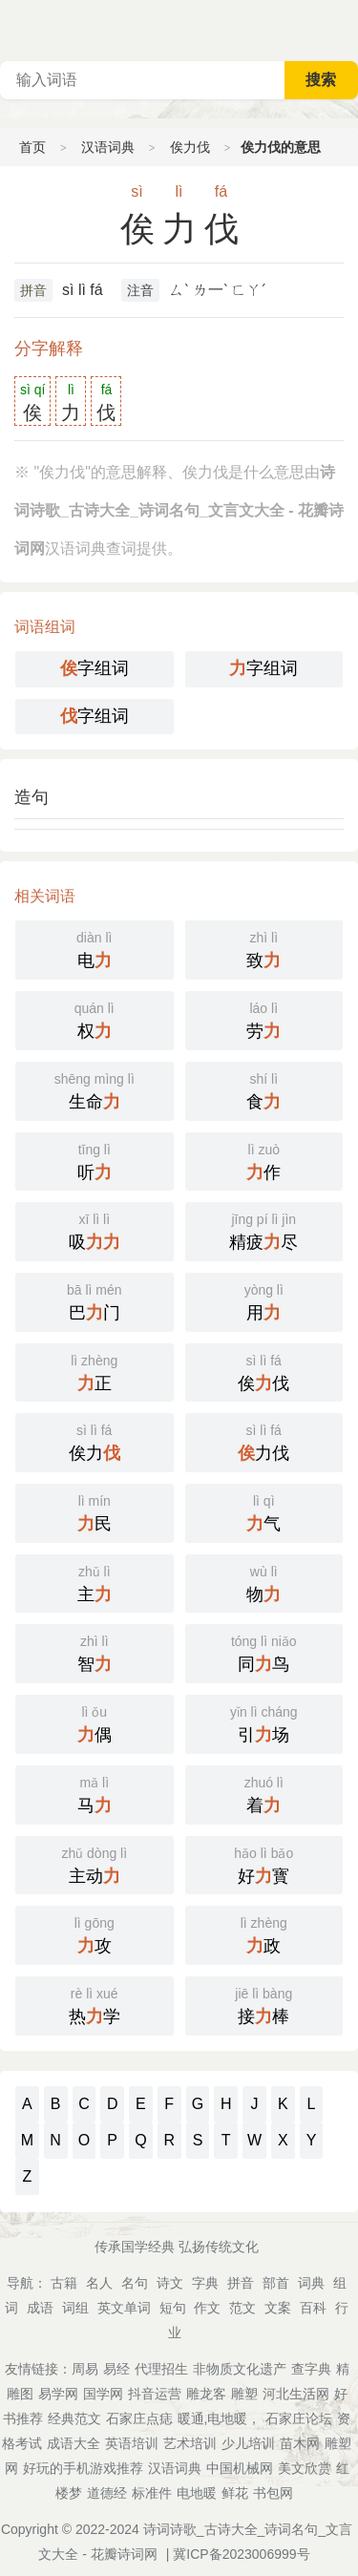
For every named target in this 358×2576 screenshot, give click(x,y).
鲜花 (234, 2493)
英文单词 (124, 2307)
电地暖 (197, 2493)
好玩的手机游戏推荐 (83, 2468)
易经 (116, 2368)
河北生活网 (296, 2393)
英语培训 (131, 2443)
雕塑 (244, 2393)
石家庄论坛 (298, 2418)
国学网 (103, 2393)
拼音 (33, 290)
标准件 (152, 2493)
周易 (85, 2368)
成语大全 (73, 2443)
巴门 (94, 1300)
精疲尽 (264, 1230)
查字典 (311, 2368)
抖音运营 (154, 2393)
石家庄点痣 (139, 2418)
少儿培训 (248, 2443)
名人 (99, 2283)
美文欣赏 (304, 2468)
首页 (32, 147)
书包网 (273, 2493)
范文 (242, 2307)
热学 (94, 2004)
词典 (311, 2283)
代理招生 (161, 2368)
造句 (31, 797)
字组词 (94, 668)
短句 (172, 2307)
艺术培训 (190, 2443)
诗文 (170, 2283)
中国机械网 (239, 2468)
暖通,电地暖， (220, 2418)
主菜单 (342, 28)
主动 (94, 1864)
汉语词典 (108, 147)
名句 (134, 2283)
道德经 (107, 2493)
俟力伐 (190, 147)
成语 (40, 2307)
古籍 (64, 2283)
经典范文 (74, 2418)
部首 (276, 2283)
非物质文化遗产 (239, 2368)
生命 (94, 1089)
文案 (277, 2307)
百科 (313, 2307)
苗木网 (300, 2443)
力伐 (264, 1441)
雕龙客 (206, 2393)
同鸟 (264, 1652)
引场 (264, 1722)
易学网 (58, 2393)
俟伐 (264, 1371)
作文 (207, 2307)
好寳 (264, 1864)
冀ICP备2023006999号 (241, 2554)
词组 (75, 2307)
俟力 (94, 1441)
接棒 (264, 2004)
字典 (205, 2283)
